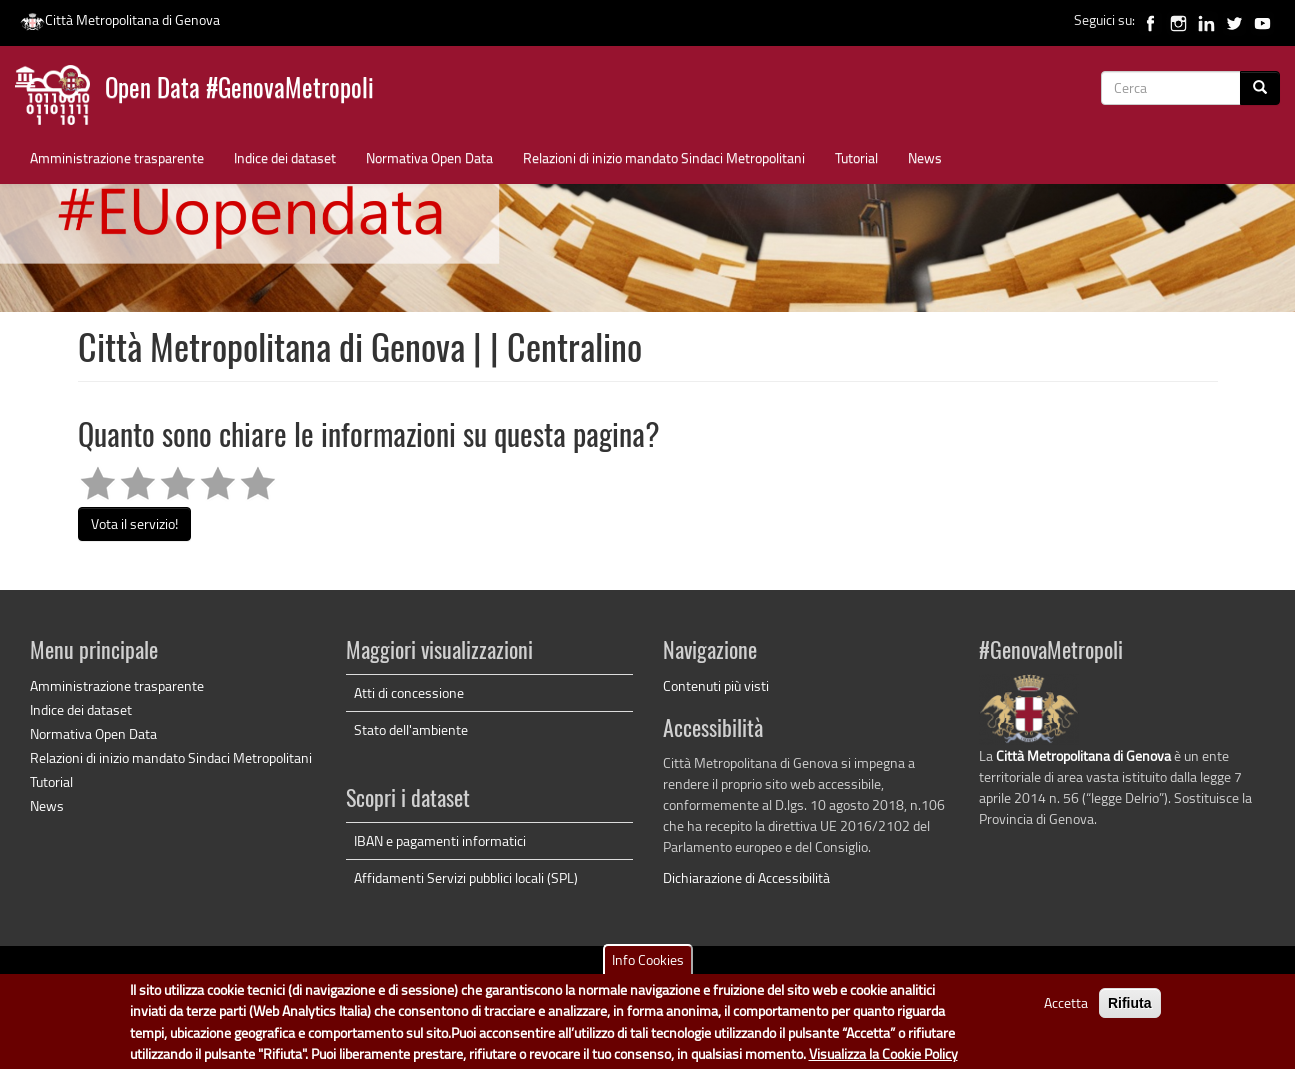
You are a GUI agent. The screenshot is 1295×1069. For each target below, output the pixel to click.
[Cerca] (1260, 88)
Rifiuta (1130, 1008)
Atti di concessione (409, 692)
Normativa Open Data (429, 157)
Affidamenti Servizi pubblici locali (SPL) (466, 877)
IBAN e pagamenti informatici (440, 840)
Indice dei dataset (285, 157)
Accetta (1066, 1007)
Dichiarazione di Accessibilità (746, 877)
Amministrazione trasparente (117, 157)
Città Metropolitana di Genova (120, 19)
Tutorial (856, 157)
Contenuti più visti (716, 685)
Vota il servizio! (134, 523)
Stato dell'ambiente (411, 729)
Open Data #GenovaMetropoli (239, 90)
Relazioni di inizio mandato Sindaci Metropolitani (664, 157)
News (925, 157)
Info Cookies (648, 964)
